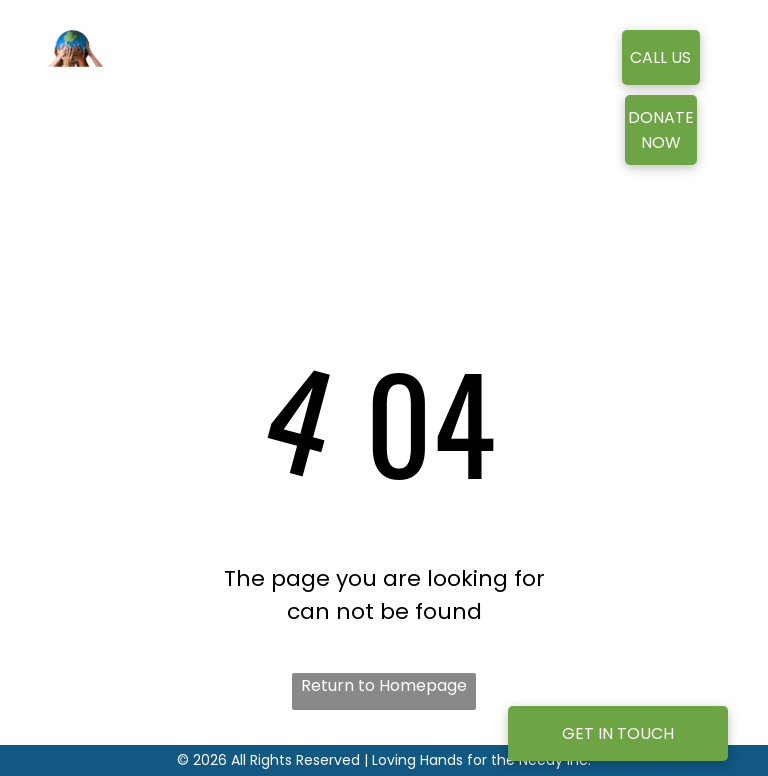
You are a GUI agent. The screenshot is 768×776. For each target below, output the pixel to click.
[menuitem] (337, 86)
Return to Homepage (384, 685)
